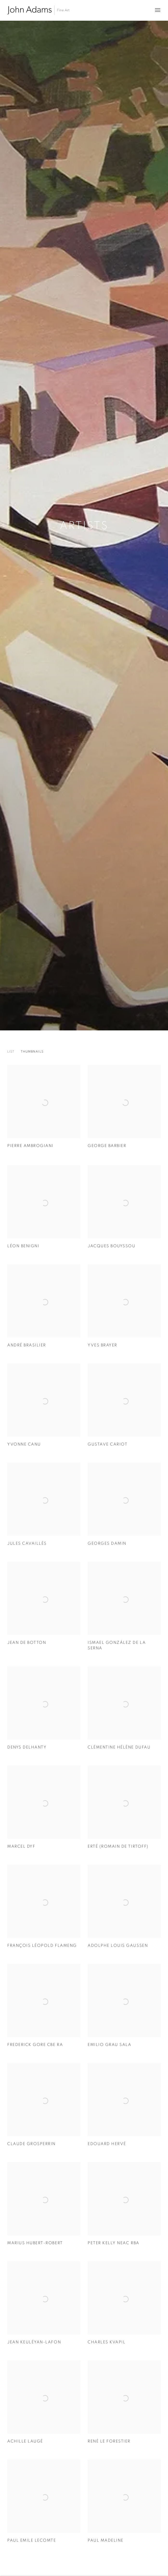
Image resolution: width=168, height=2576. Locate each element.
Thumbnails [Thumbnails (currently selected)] (32, 1051)
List (11, 1051)
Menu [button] (157, 10)
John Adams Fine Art (38, 10)
